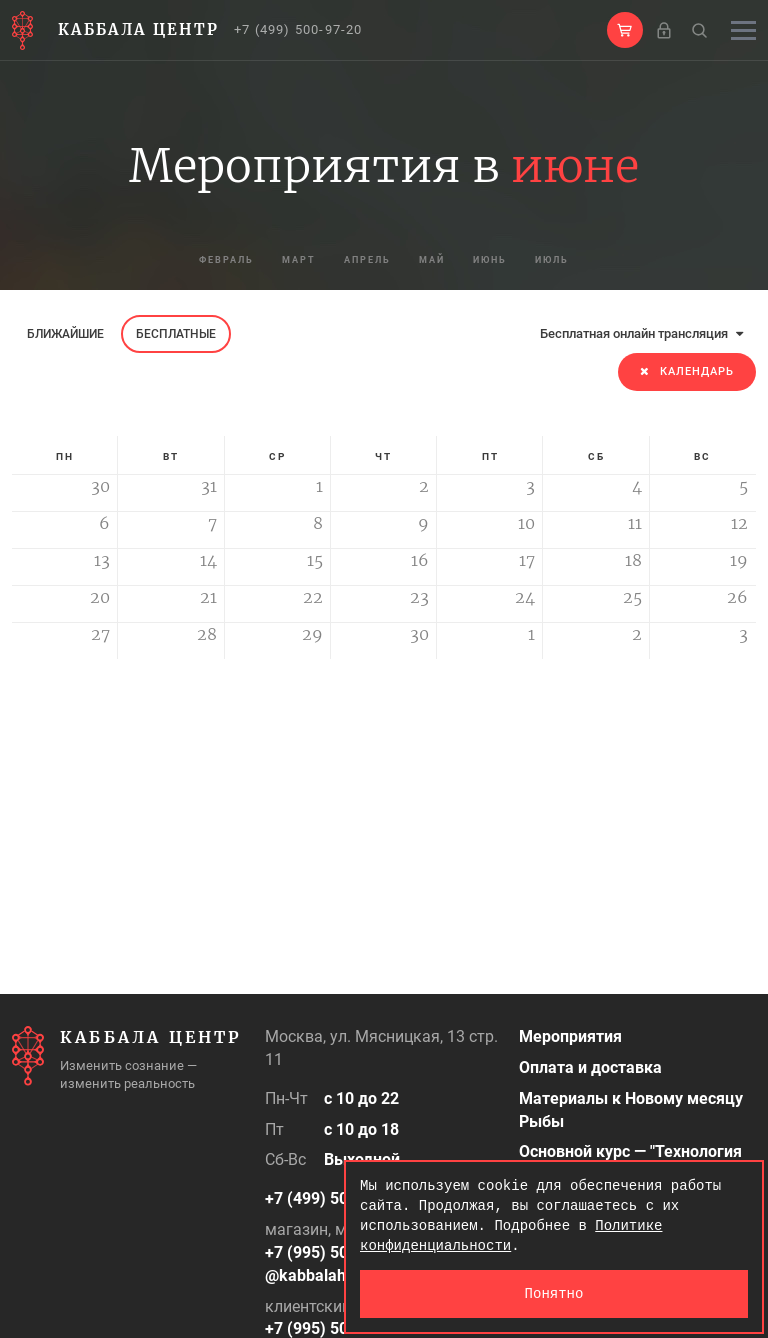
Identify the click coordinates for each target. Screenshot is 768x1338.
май (443, 260)
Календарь (687, 371)
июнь (521, 260)
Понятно (554, 1293)
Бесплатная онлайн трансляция (641, 333)
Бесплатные (176, 334)
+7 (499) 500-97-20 (298, 29)
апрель (358, 260)
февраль (176, 260)
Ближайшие (65, 334)
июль (604, 260)
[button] (625, 30)
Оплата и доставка (590, 1067)
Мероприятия (570, 1036)
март (269, 260)
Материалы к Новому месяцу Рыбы (631, 1110)
